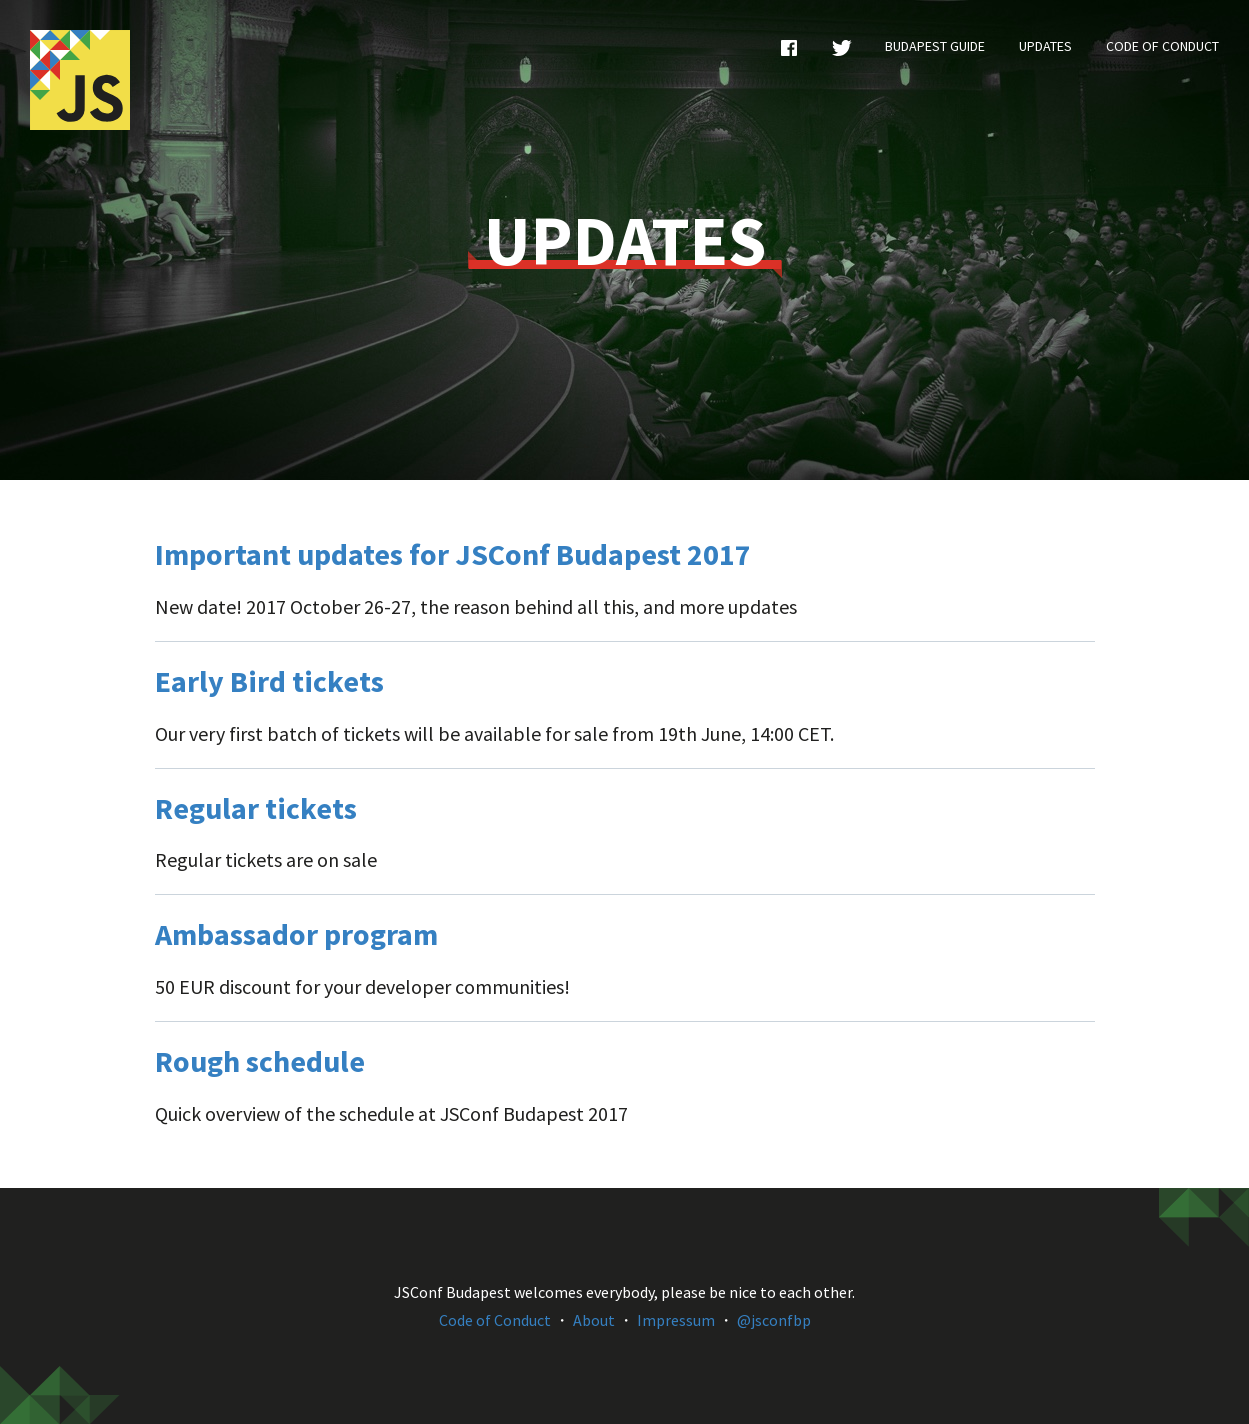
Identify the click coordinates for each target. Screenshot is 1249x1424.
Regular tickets (256, 808)
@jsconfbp (774, 1320)
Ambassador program (296, 934)
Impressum (676, 1320)
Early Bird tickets (269, 681)
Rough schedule (260, 1061)
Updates (1045, 46)
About (594, 1320)
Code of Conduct (1162, 46)
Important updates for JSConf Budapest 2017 (453, 554)
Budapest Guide (935, 46)
